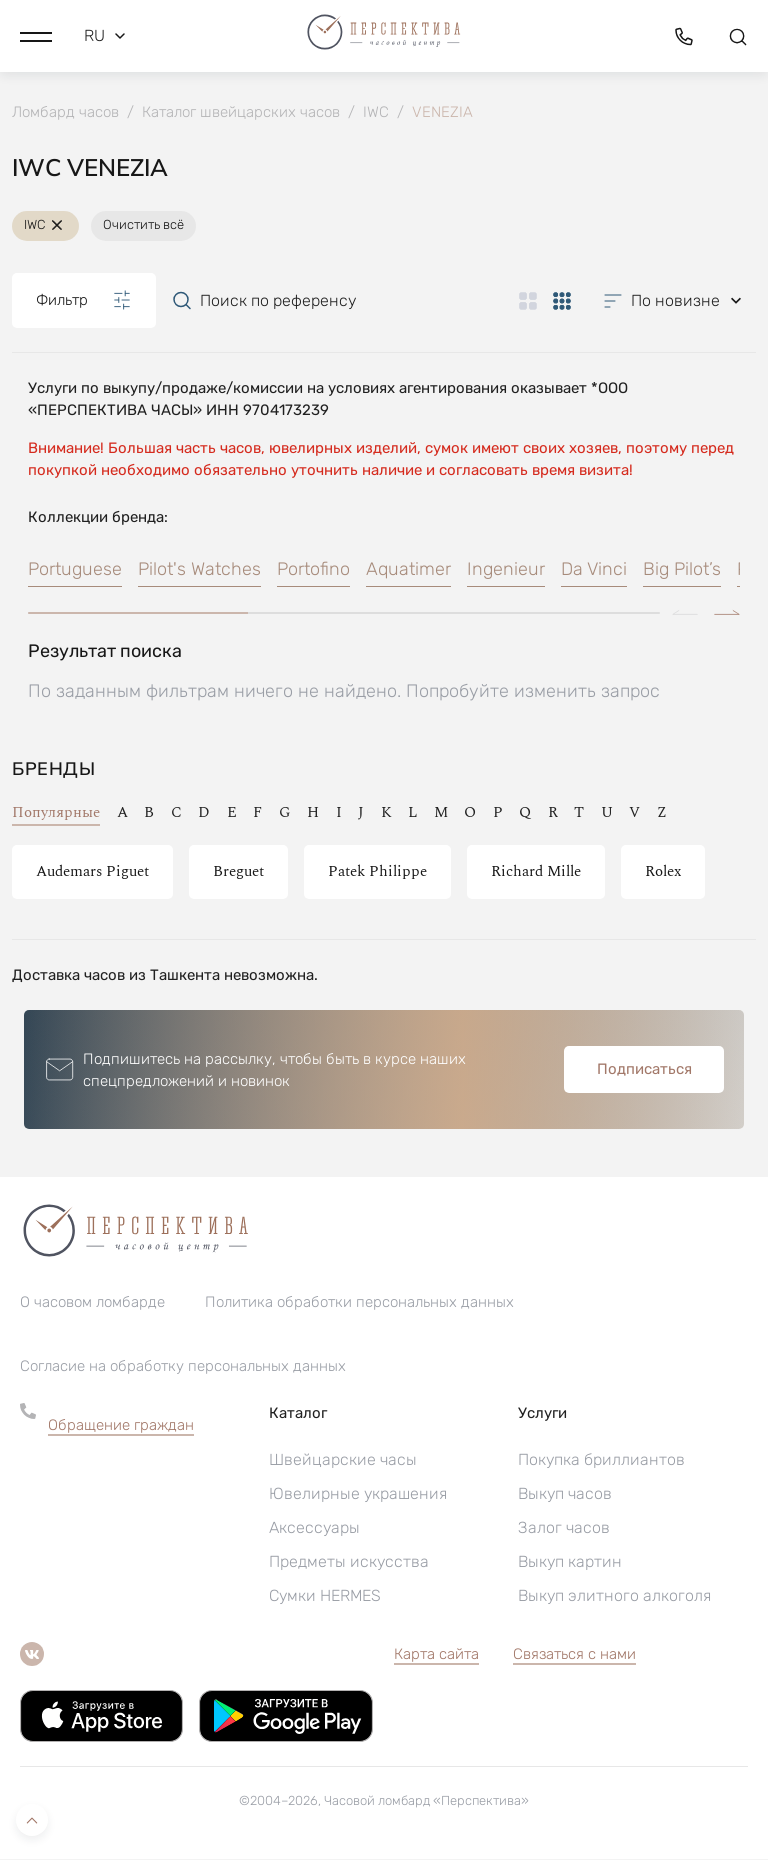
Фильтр (84, 301)
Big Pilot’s (682, 570)
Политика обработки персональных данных (359, 1303)
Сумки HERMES (325, 1596)
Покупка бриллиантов (601, 1460)
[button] (36, 35)
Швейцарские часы (343, 1460)
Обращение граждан (121, 1426)
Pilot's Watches (199, 570)
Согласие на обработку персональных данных (183, 1367)
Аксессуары (314, 1528)
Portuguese (75, 570)
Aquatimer (408, 570)
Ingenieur (506, 570)
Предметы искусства (349, 1562)
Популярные (56, 813)
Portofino (313, 570)
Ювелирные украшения (358, 1494)
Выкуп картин (570, 1562)
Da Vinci (594, 570)
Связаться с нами (574, 1655)
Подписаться (644, 1070)
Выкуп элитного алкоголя (614, 1596)
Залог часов (564, 1528)
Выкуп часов (565, 1494)
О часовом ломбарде (92, 1303)
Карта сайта (436, 1655)
